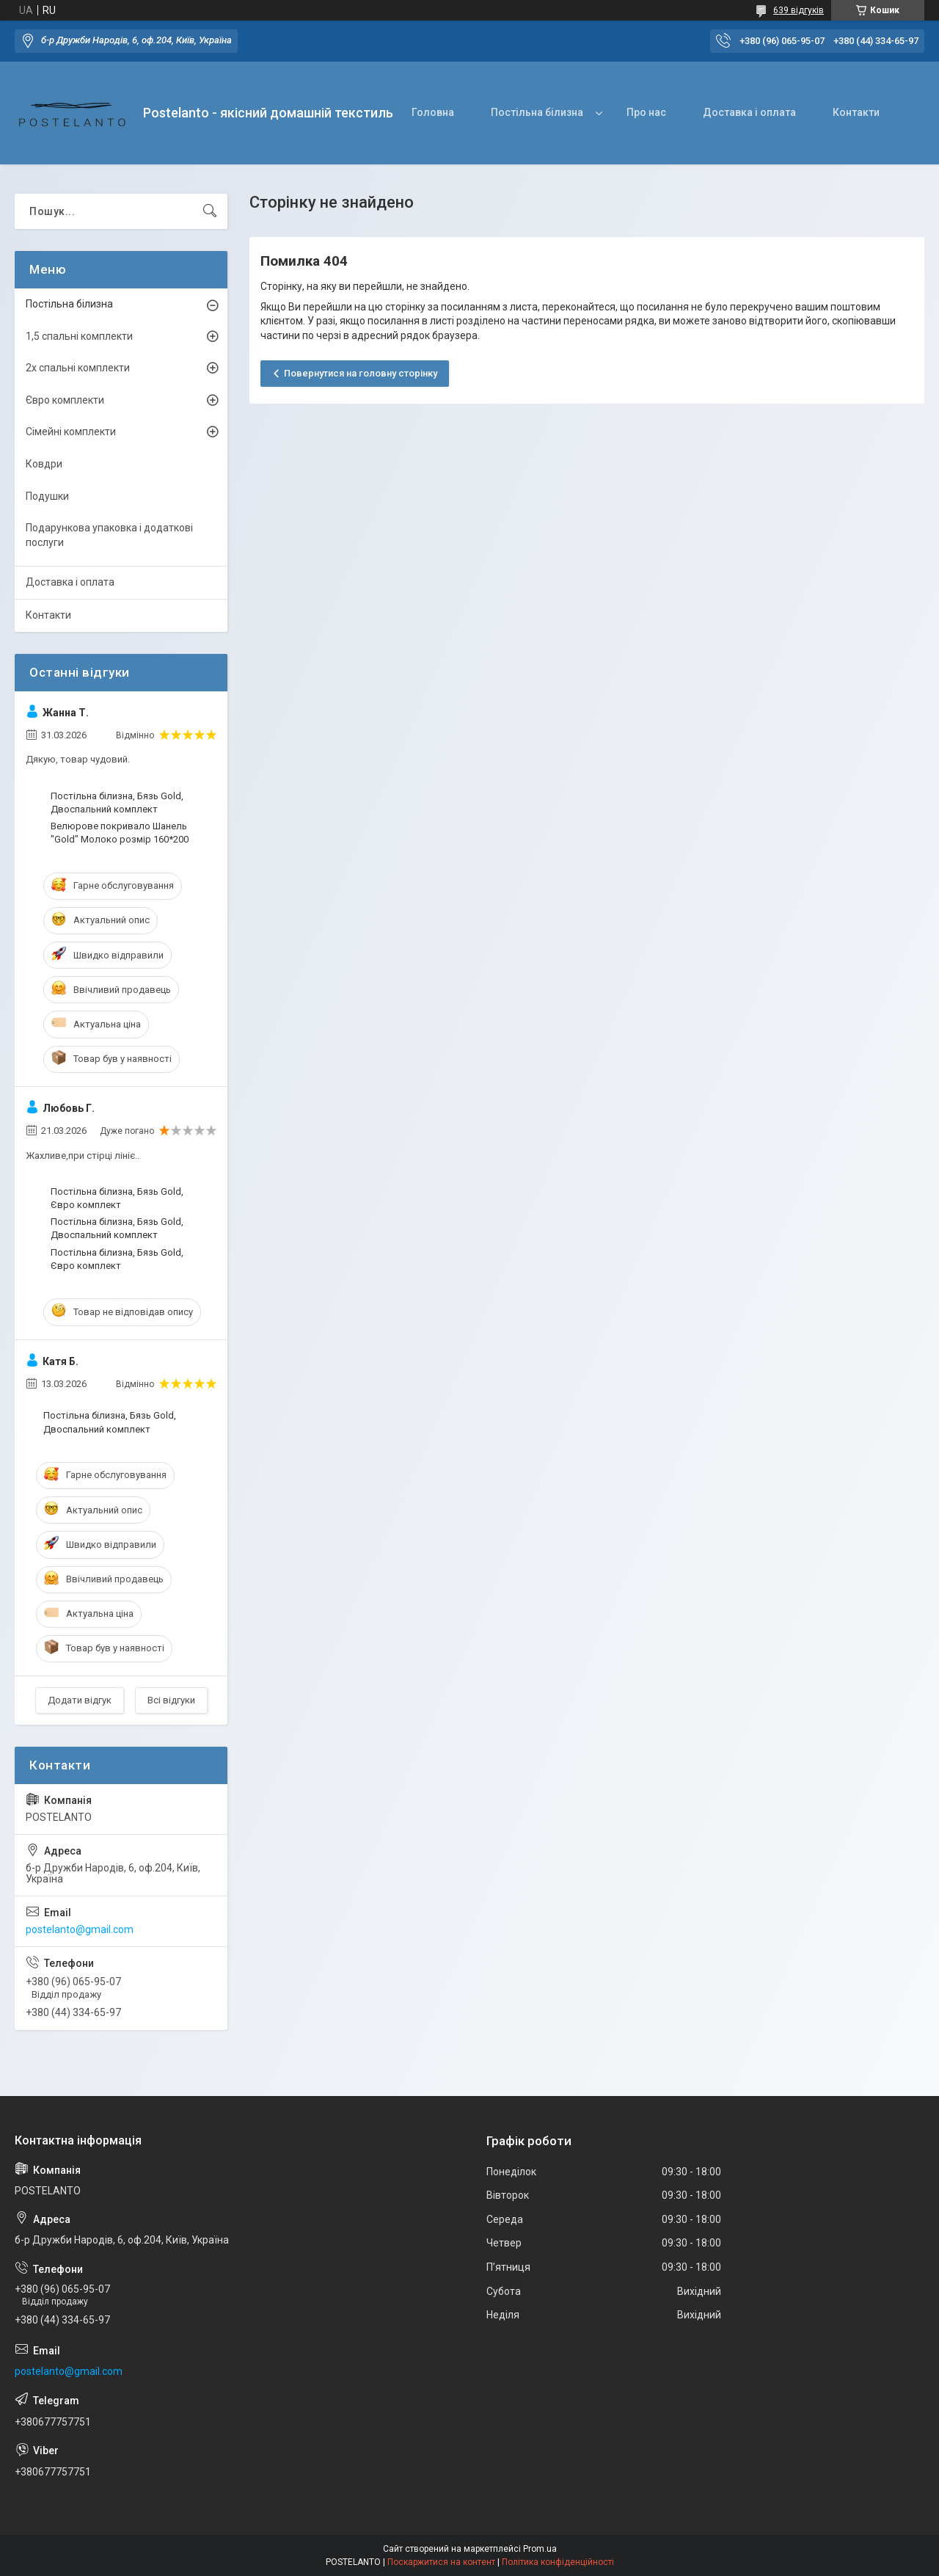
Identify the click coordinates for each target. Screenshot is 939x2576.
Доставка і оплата (749, 112)
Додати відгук (80, 1700)
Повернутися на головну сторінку (360, 373)
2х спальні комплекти (78, 368)
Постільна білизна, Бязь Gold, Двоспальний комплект (117, 802)
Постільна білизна (537, 112)
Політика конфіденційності (558, 2562)
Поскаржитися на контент (441, 2562)
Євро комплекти (65, 400)
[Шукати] (209, 211)
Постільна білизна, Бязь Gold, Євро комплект (117, 1198)
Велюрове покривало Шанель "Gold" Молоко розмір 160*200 (120, 833)
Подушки (47, 496)
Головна (433, 112)
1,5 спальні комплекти (79, 336)
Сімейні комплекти (71, 431)
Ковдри (44, 464)
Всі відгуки (171, 1700)
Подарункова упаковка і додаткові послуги (109, 535)
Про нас (646, 112)
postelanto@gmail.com (80, 1929)
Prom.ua (540, 2549)
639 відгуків (798, 10)
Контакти (856, 112)
